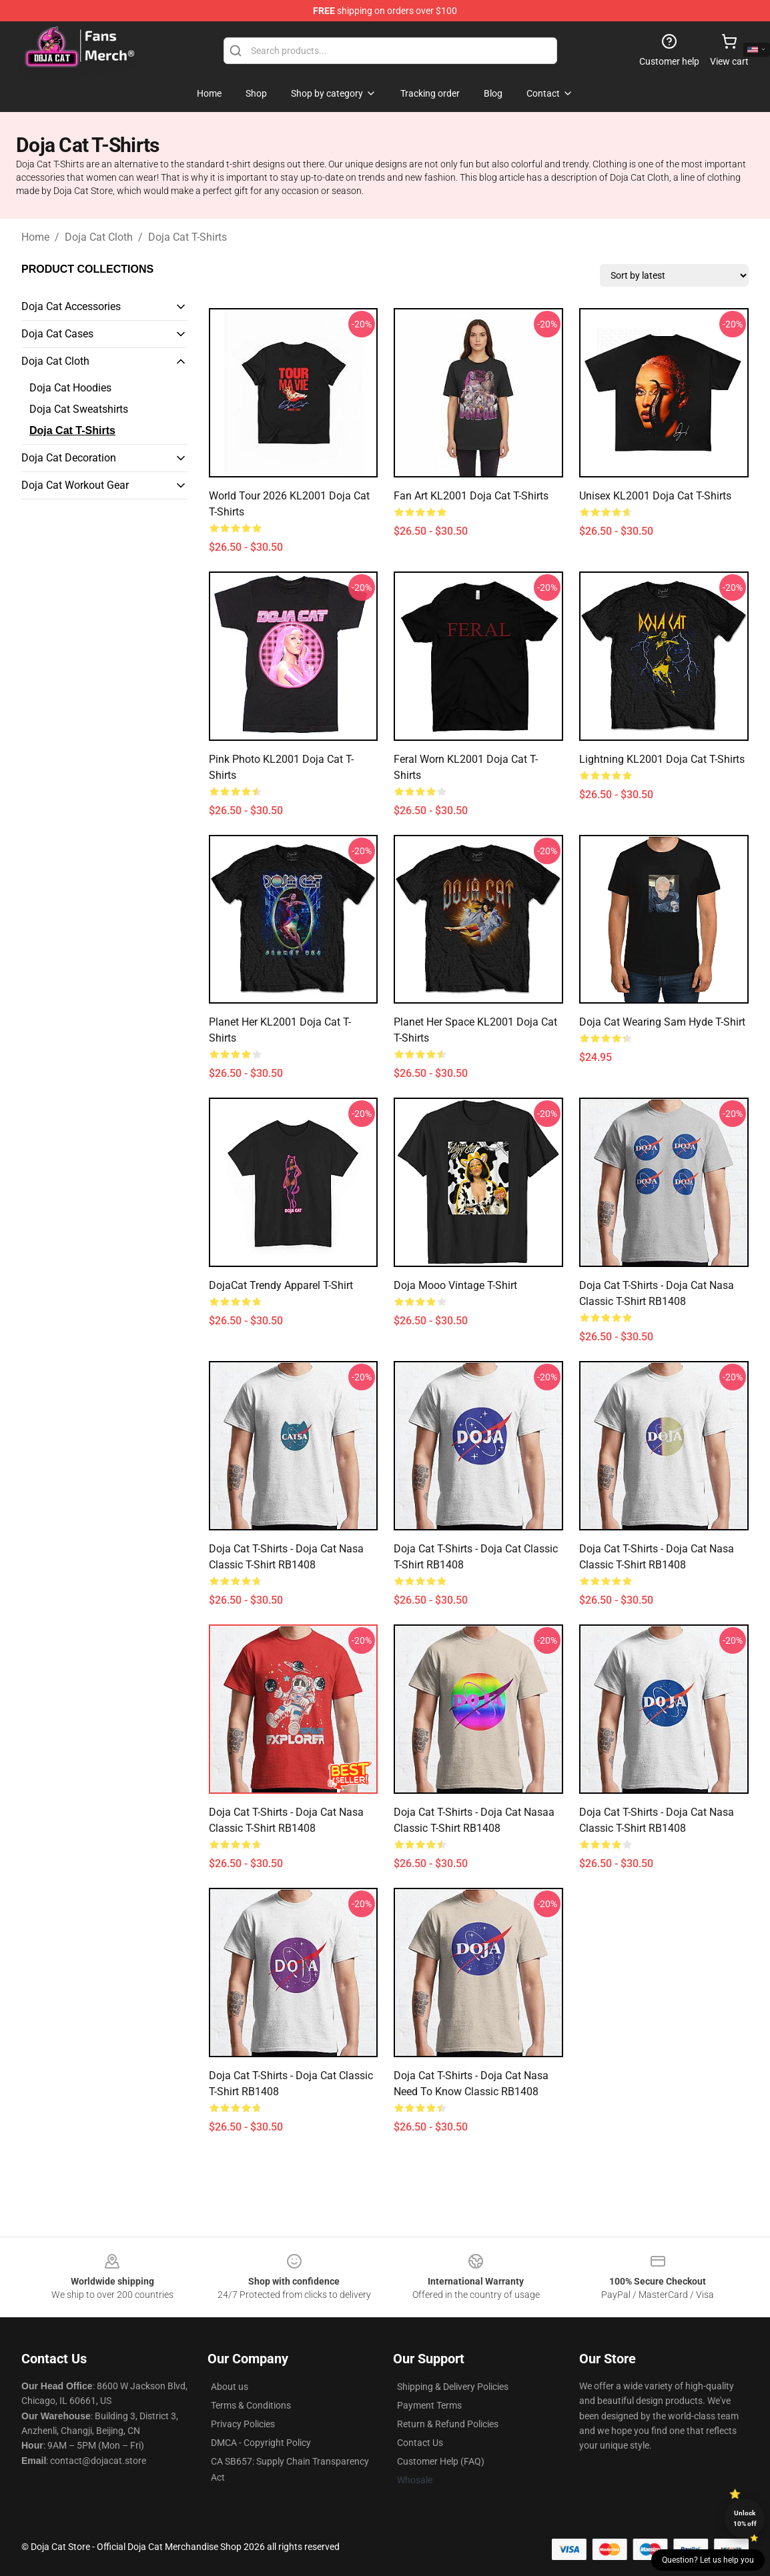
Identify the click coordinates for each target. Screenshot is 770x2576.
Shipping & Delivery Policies (452, 2386)
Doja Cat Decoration (68, 457)
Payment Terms (429, 2405)
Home (35, 237)
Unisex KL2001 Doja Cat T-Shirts (655, 495)
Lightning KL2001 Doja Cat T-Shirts (662, 759)
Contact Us (420, 2442)
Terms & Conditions (251, 2405)
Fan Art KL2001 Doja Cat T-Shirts (471, 495)
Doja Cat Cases (57, 333)
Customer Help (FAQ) (440, 2461)
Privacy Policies (243, 2424)
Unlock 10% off (745, 2518)
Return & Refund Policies (447, 2424)
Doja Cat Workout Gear (75, 485)
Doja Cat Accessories (71, 306)
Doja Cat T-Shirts (187, 237)
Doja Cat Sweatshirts (78, 409)
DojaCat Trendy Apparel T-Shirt (281, 1285)
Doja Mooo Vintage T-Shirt (455, 1285)
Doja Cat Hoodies (70, 387)
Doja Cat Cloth (99, 237)
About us (229, 2386)
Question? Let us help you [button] (708, 2560)
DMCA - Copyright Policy (261, 2442)
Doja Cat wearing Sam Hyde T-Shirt (662, 1022)
